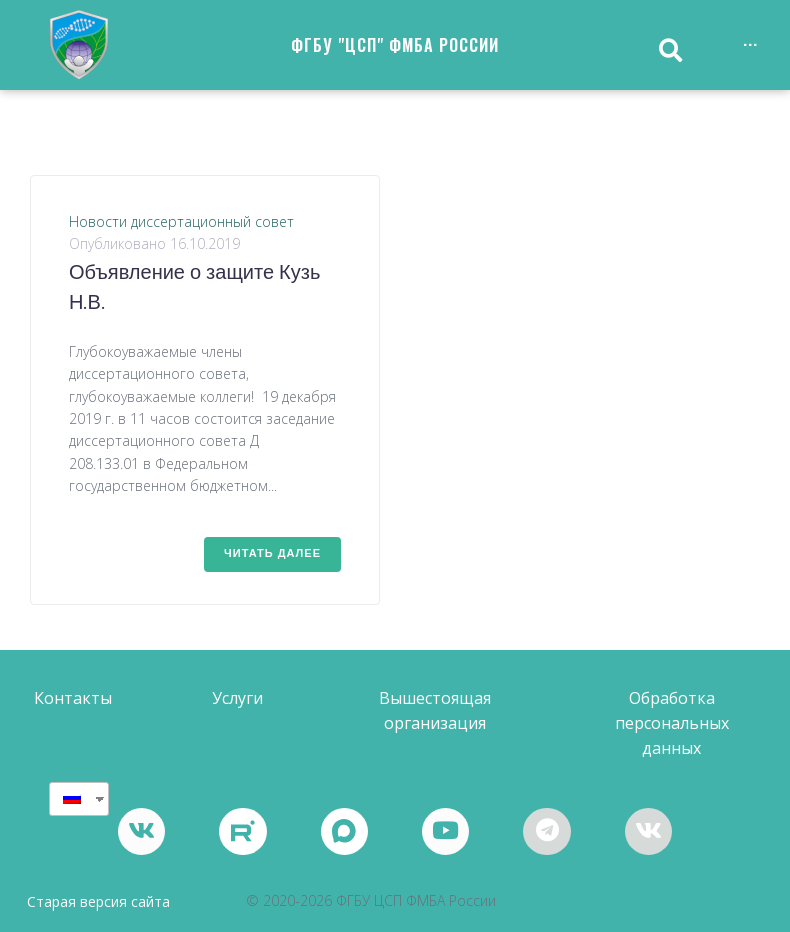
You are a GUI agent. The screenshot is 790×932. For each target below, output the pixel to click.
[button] (73, 698)
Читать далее (272, 554)
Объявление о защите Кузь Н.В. (194, 289)
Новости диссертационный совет (181, 221)
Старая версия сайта (98, 902)
